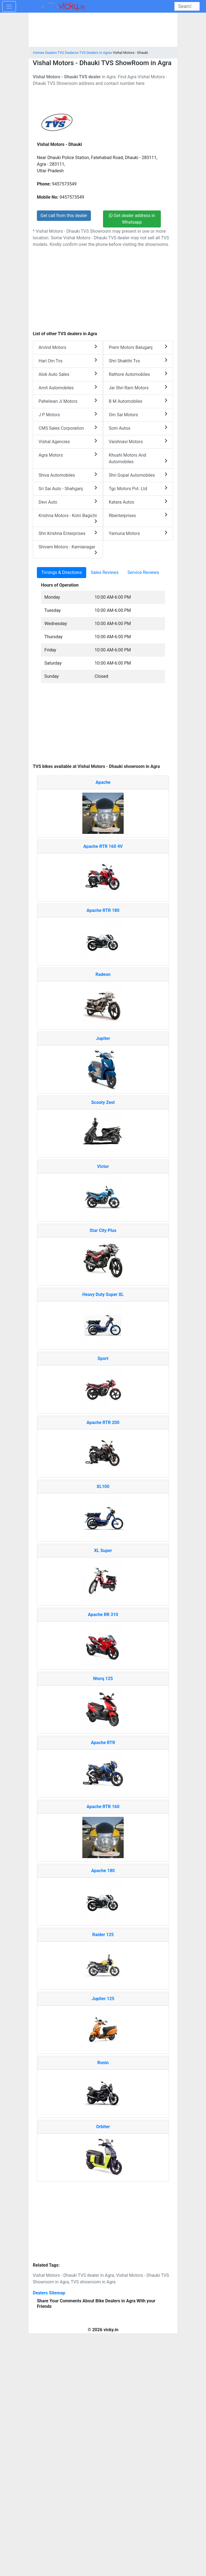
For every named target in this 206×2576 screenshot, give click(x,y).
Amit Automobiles (68, 387)
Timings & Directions (61, 572)
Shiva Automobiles (68, 475)
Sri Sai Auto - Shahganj (68, 488)
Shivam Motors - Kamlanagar (68, 549)
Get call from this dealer (63, 215)
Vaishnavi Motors (138, 441)
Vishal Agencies (68, 441)
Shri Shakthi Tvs (138, 360)
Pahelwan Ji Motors (68, 401)
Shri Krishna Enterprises (68, 533)
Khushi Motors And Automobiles (138, 458)
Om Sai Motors (138, 414)
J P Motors (68, 414)
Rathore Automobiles (138, 374)
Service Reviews (143, 572)
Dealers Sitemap (49, 2292)
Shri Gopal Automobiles (138, 475)
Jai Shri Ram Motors (138, 387)
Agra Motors (68, 455)
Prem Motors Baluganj (138, 347)
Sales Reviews (104, 572)
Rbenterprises (138, 515)
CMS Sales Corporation (68, 428)
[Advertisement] (103, 726)
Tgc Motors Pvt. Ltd (138, 488)
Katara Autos (138, 502)
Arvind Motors (68, 347)
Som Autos (138, 428)
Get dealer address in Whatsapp (132, 219)
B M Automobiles (138, 401)
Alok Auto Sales (68, 374)
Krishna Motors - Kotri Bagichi (68, 518)
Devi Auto (68, 502)
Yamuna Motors (138, 533)
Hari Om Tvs (68, 360)
